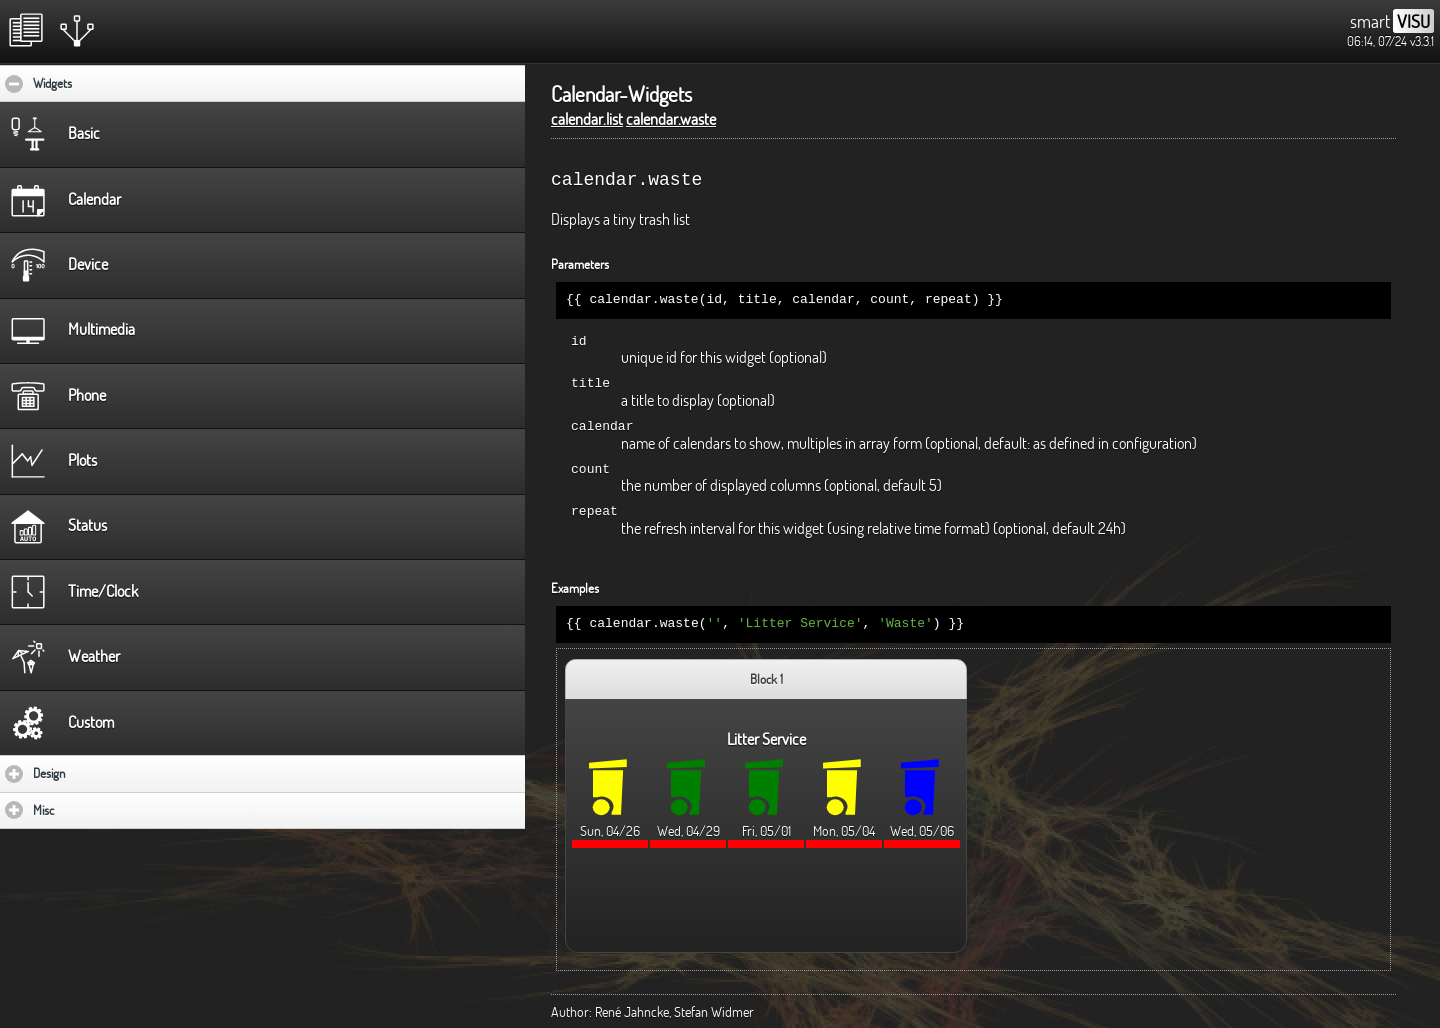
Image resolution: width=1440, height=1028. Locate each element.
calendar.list (587, 119)
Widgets (113, 83)
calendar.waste (671, 119)
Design (107, 773)
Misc (102, 810)
